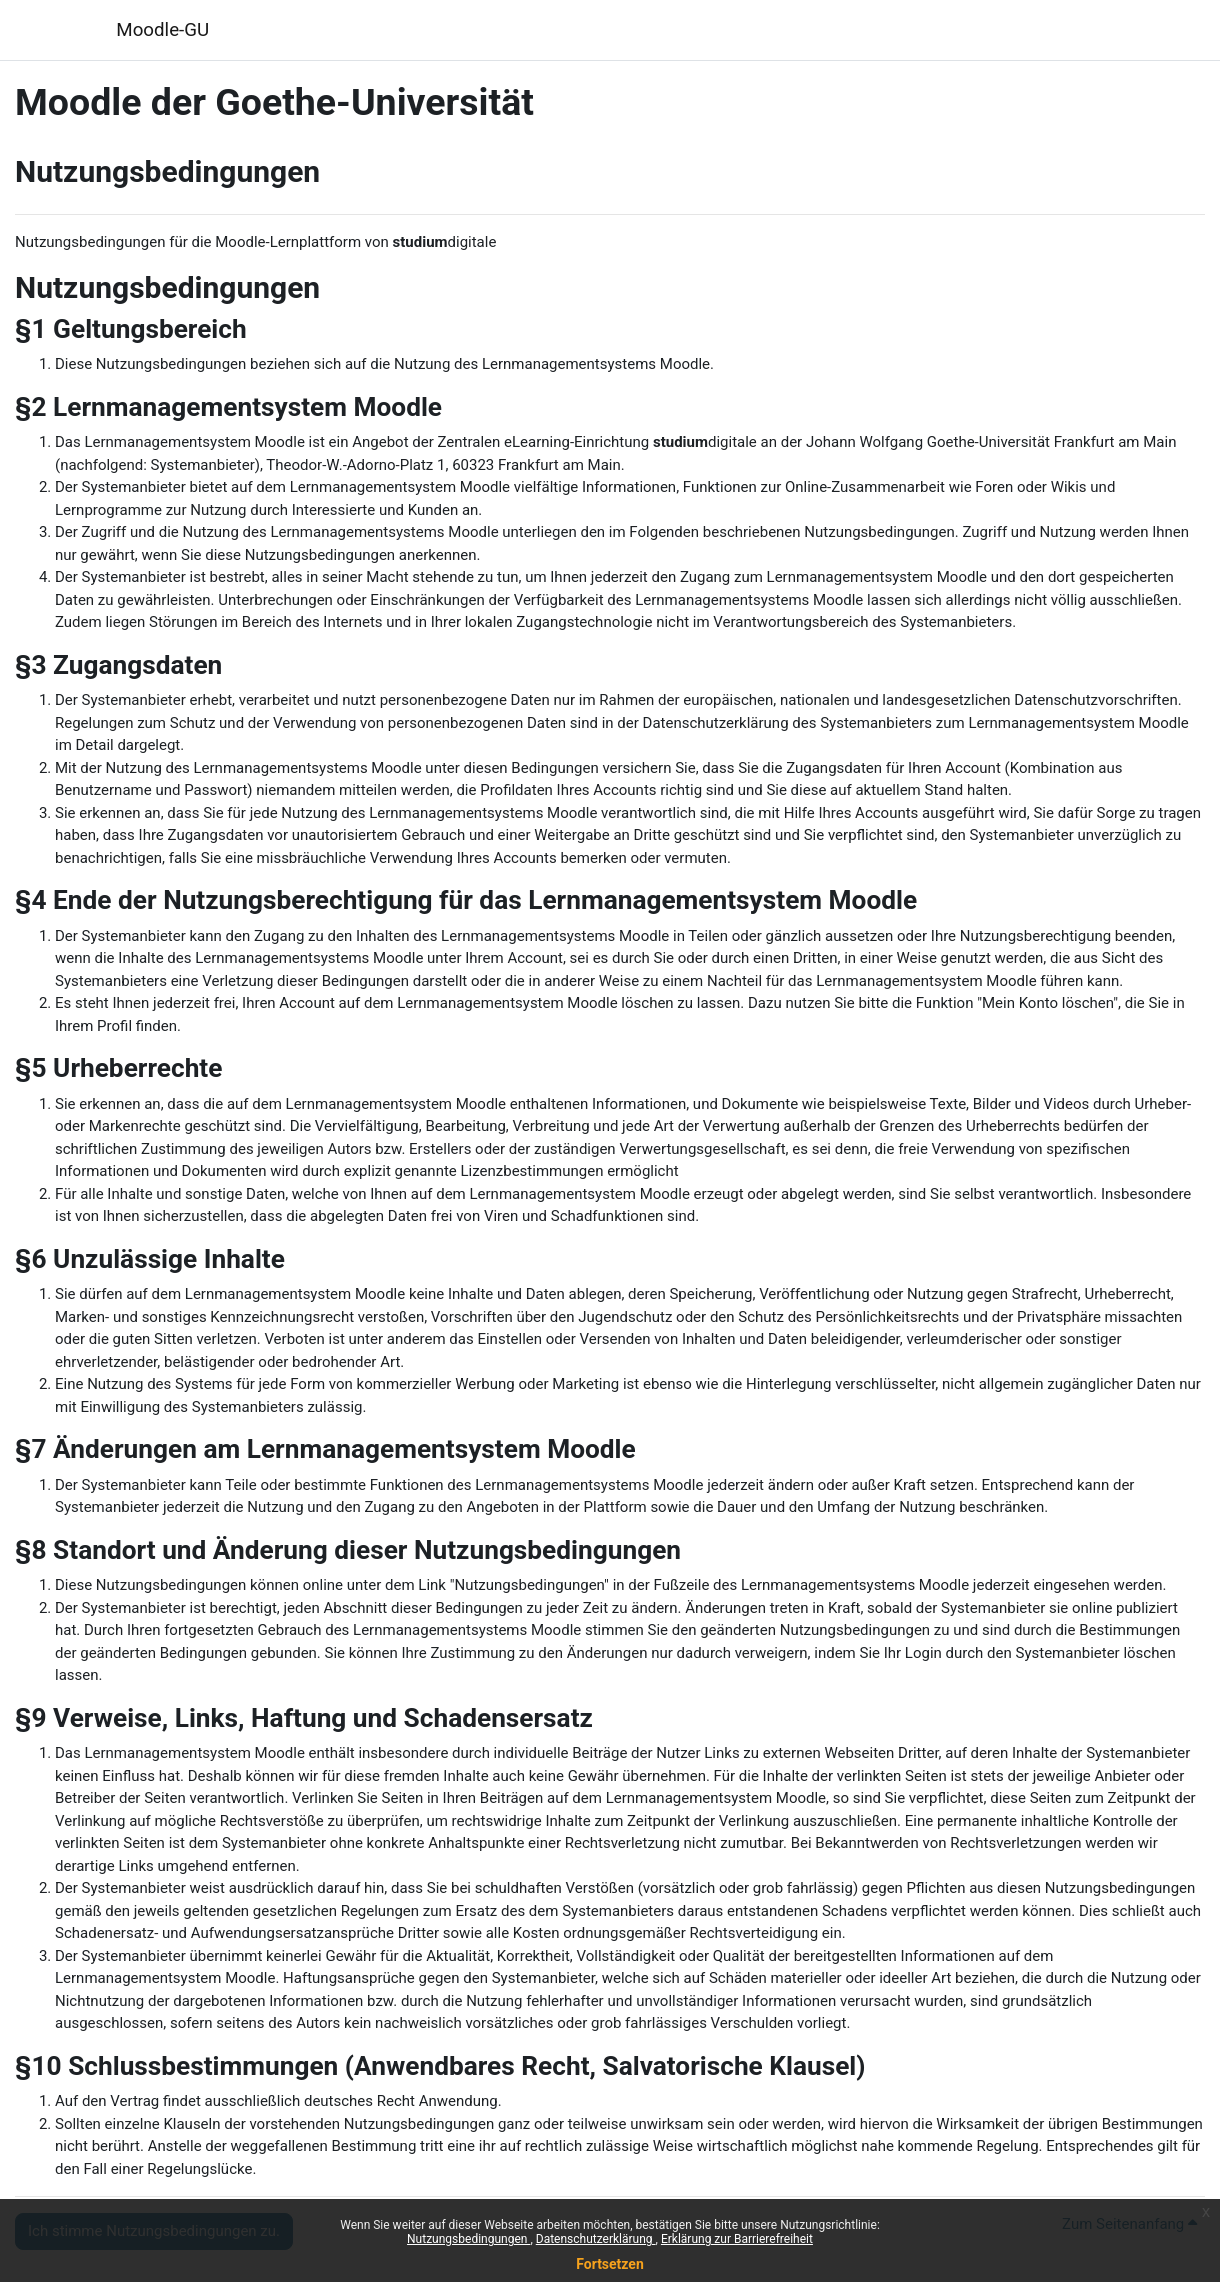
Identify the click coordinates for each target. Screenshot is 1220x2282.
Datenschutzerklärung (596, 2239)
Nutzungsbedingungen (468, 2239)
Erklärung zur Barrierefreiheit (737, 2239)
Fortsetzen (610, 2264)
